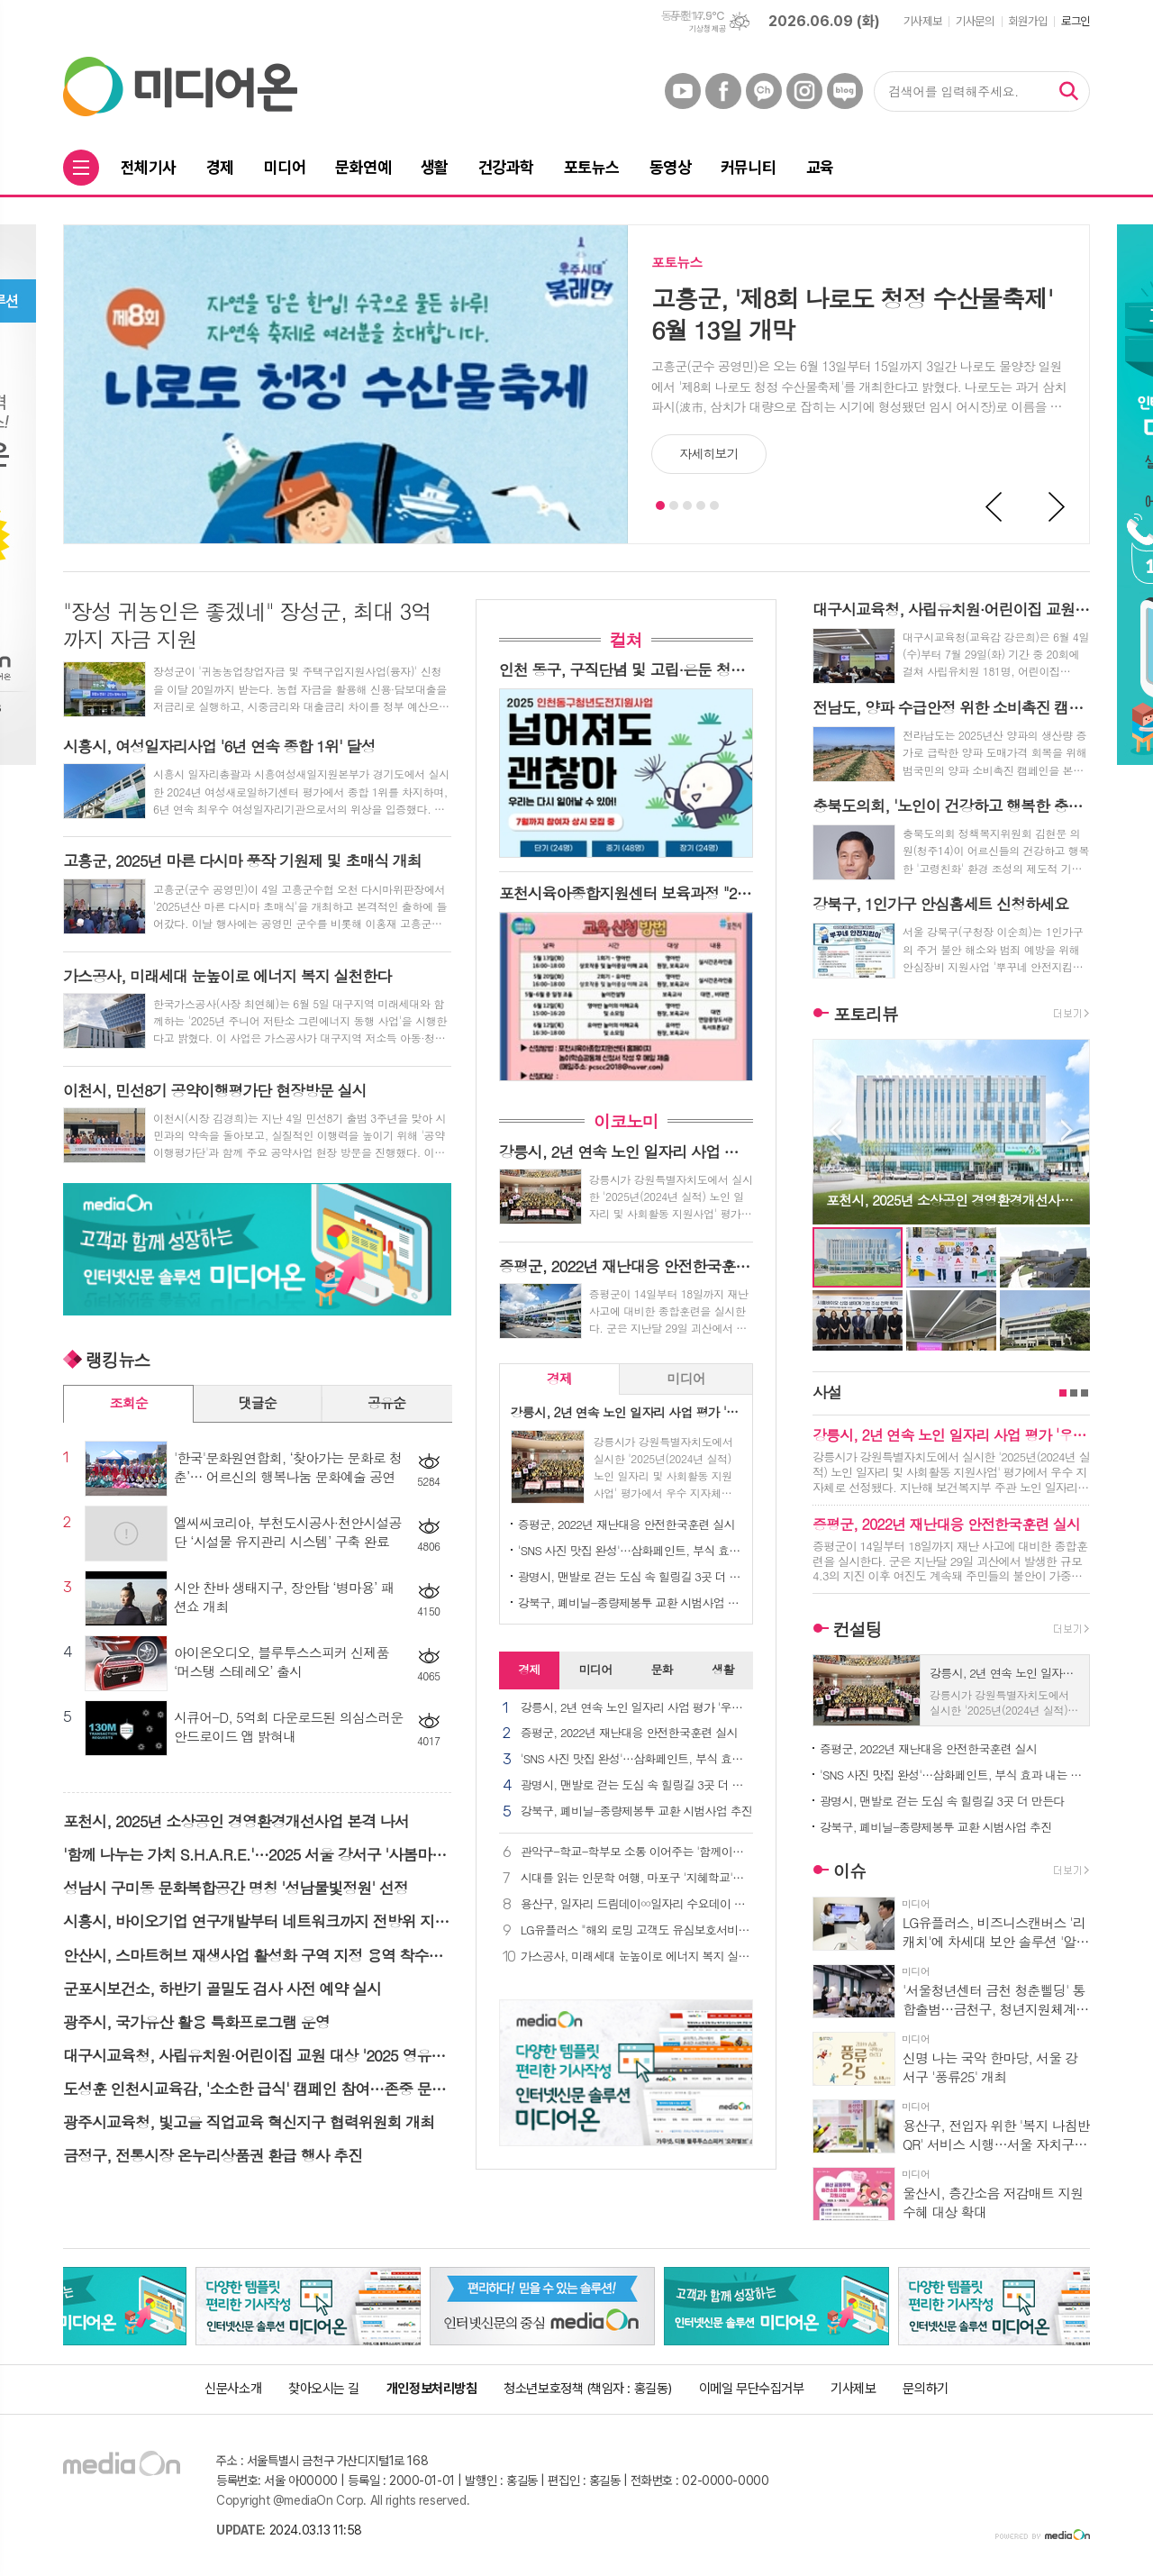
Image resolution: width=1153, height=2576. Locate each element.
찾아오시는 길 (323, 2388)
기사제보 (922, 21)
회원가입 (1028, 21)
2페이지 (1073, 1393)
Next (1057, 507)
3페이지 (1084, 1393)
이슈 (849, 1871)
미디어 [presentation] (685, 1378)
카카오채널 (764, 91)
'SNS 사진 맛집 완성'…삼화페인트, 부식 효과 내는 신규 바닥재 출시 (629, 1550)
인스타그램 (804, 91)
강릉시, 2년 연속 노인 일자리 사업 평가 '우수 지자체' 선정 (637, 1708)
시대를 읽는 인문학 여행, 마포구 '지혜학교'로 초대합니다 (637, 1878)
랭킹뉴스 (118, 1359)
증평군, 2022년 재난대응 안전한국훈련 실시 (626, 1524)
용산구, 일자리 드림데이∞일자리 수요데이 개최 (637, 1904)
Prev (994, 507)
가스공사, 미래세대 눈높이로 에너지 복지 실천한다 (637, 1956)
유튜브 (683, 91)
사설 (827, 1392)
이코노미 (626, 1120)
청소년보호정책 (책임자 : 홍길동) (587, 2388)
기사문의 (975, 21)
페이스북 (723, 91)
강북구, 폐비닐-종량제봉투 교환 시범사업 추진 (629, 1602)
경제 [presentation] (559, 1378)
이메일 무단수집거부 (751, 2388)
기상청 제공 (707, 28)
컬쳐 (626, 639)
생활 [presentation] (722, 1669)
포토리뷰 (865, 1013)
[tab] (560, 1379)
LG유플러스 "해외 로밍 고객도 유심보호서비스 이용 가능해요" (637, 1930)
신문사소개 (232, 2388)
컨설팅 (857, 1628)
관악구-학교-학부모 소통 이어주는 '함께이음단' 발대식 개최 (637, 1852)
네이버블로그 (845, 91)
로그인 (1075, 21)
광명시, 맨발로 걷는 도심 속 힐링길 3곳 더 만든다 (629, 1576)
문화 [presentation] (661, 1669)
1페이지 (1063, 1393)
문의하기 (925, 2388)
